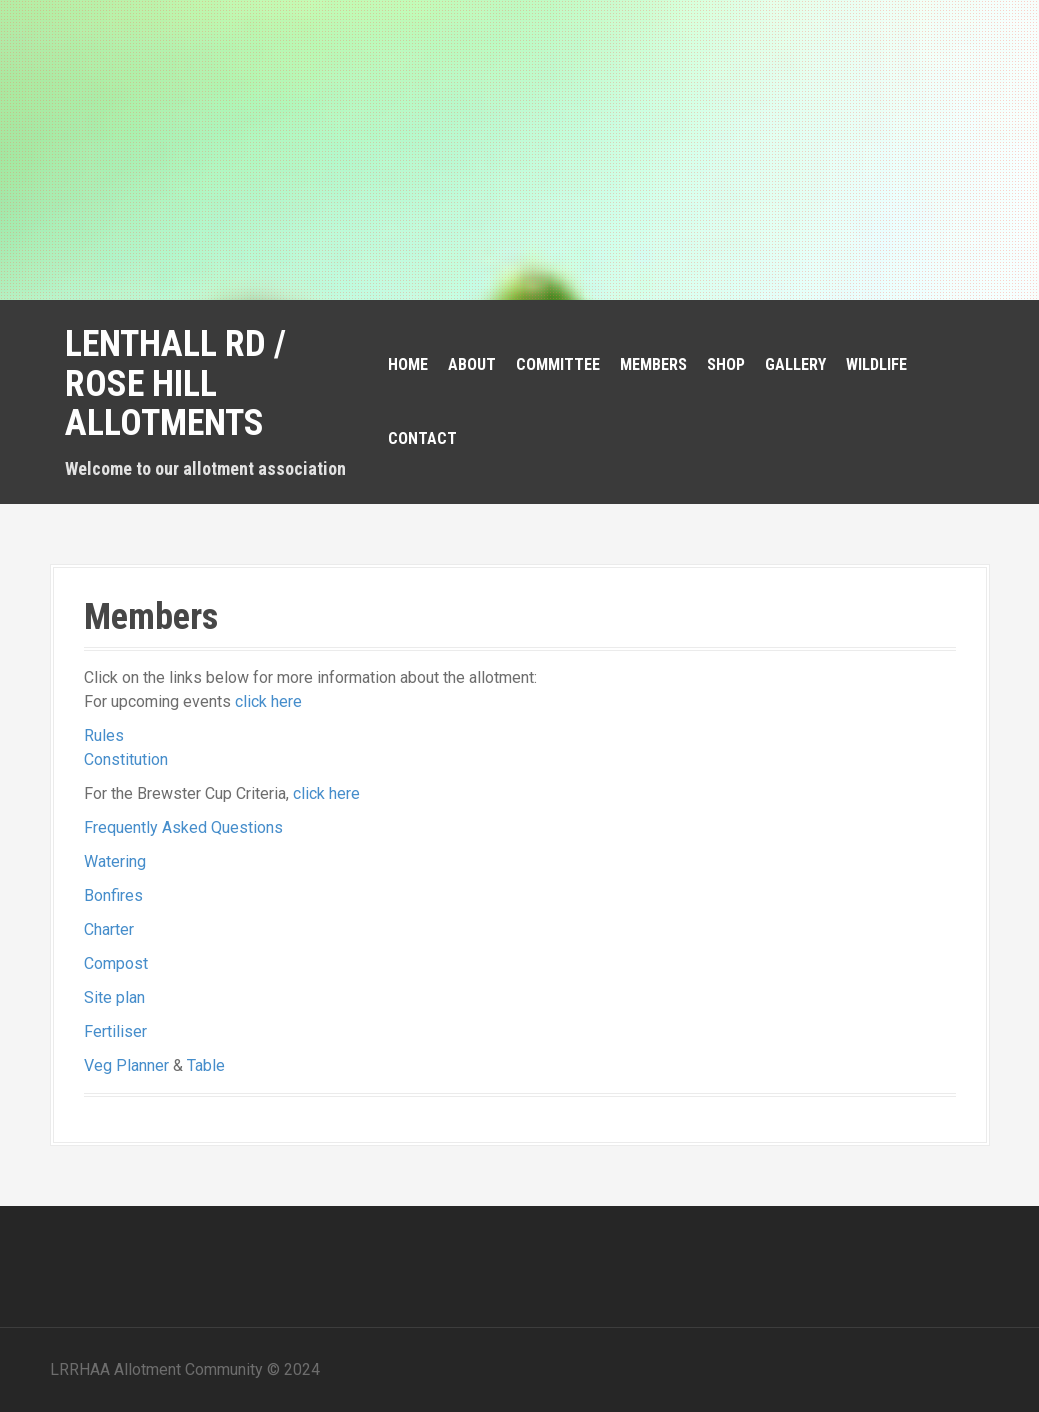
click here (268, 701)
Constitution (126, 759)
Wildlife (876, 364)
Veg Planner (126, 1065)
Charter (109, 929)
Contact (422, 438)
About (472, 364)
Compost (116, 963)
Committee (558, 364)
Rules (104, 735)
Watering (115, 861)
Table (206, 1065)
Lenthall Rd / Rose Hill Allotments (175, 383)
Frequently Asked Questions (183, 827)
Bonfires (113, 895)
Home (408, 364)
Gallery (795, 364)
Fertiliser (115, 1031)
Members (653, 364)
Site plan (114, 997)
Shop (726, 364)
